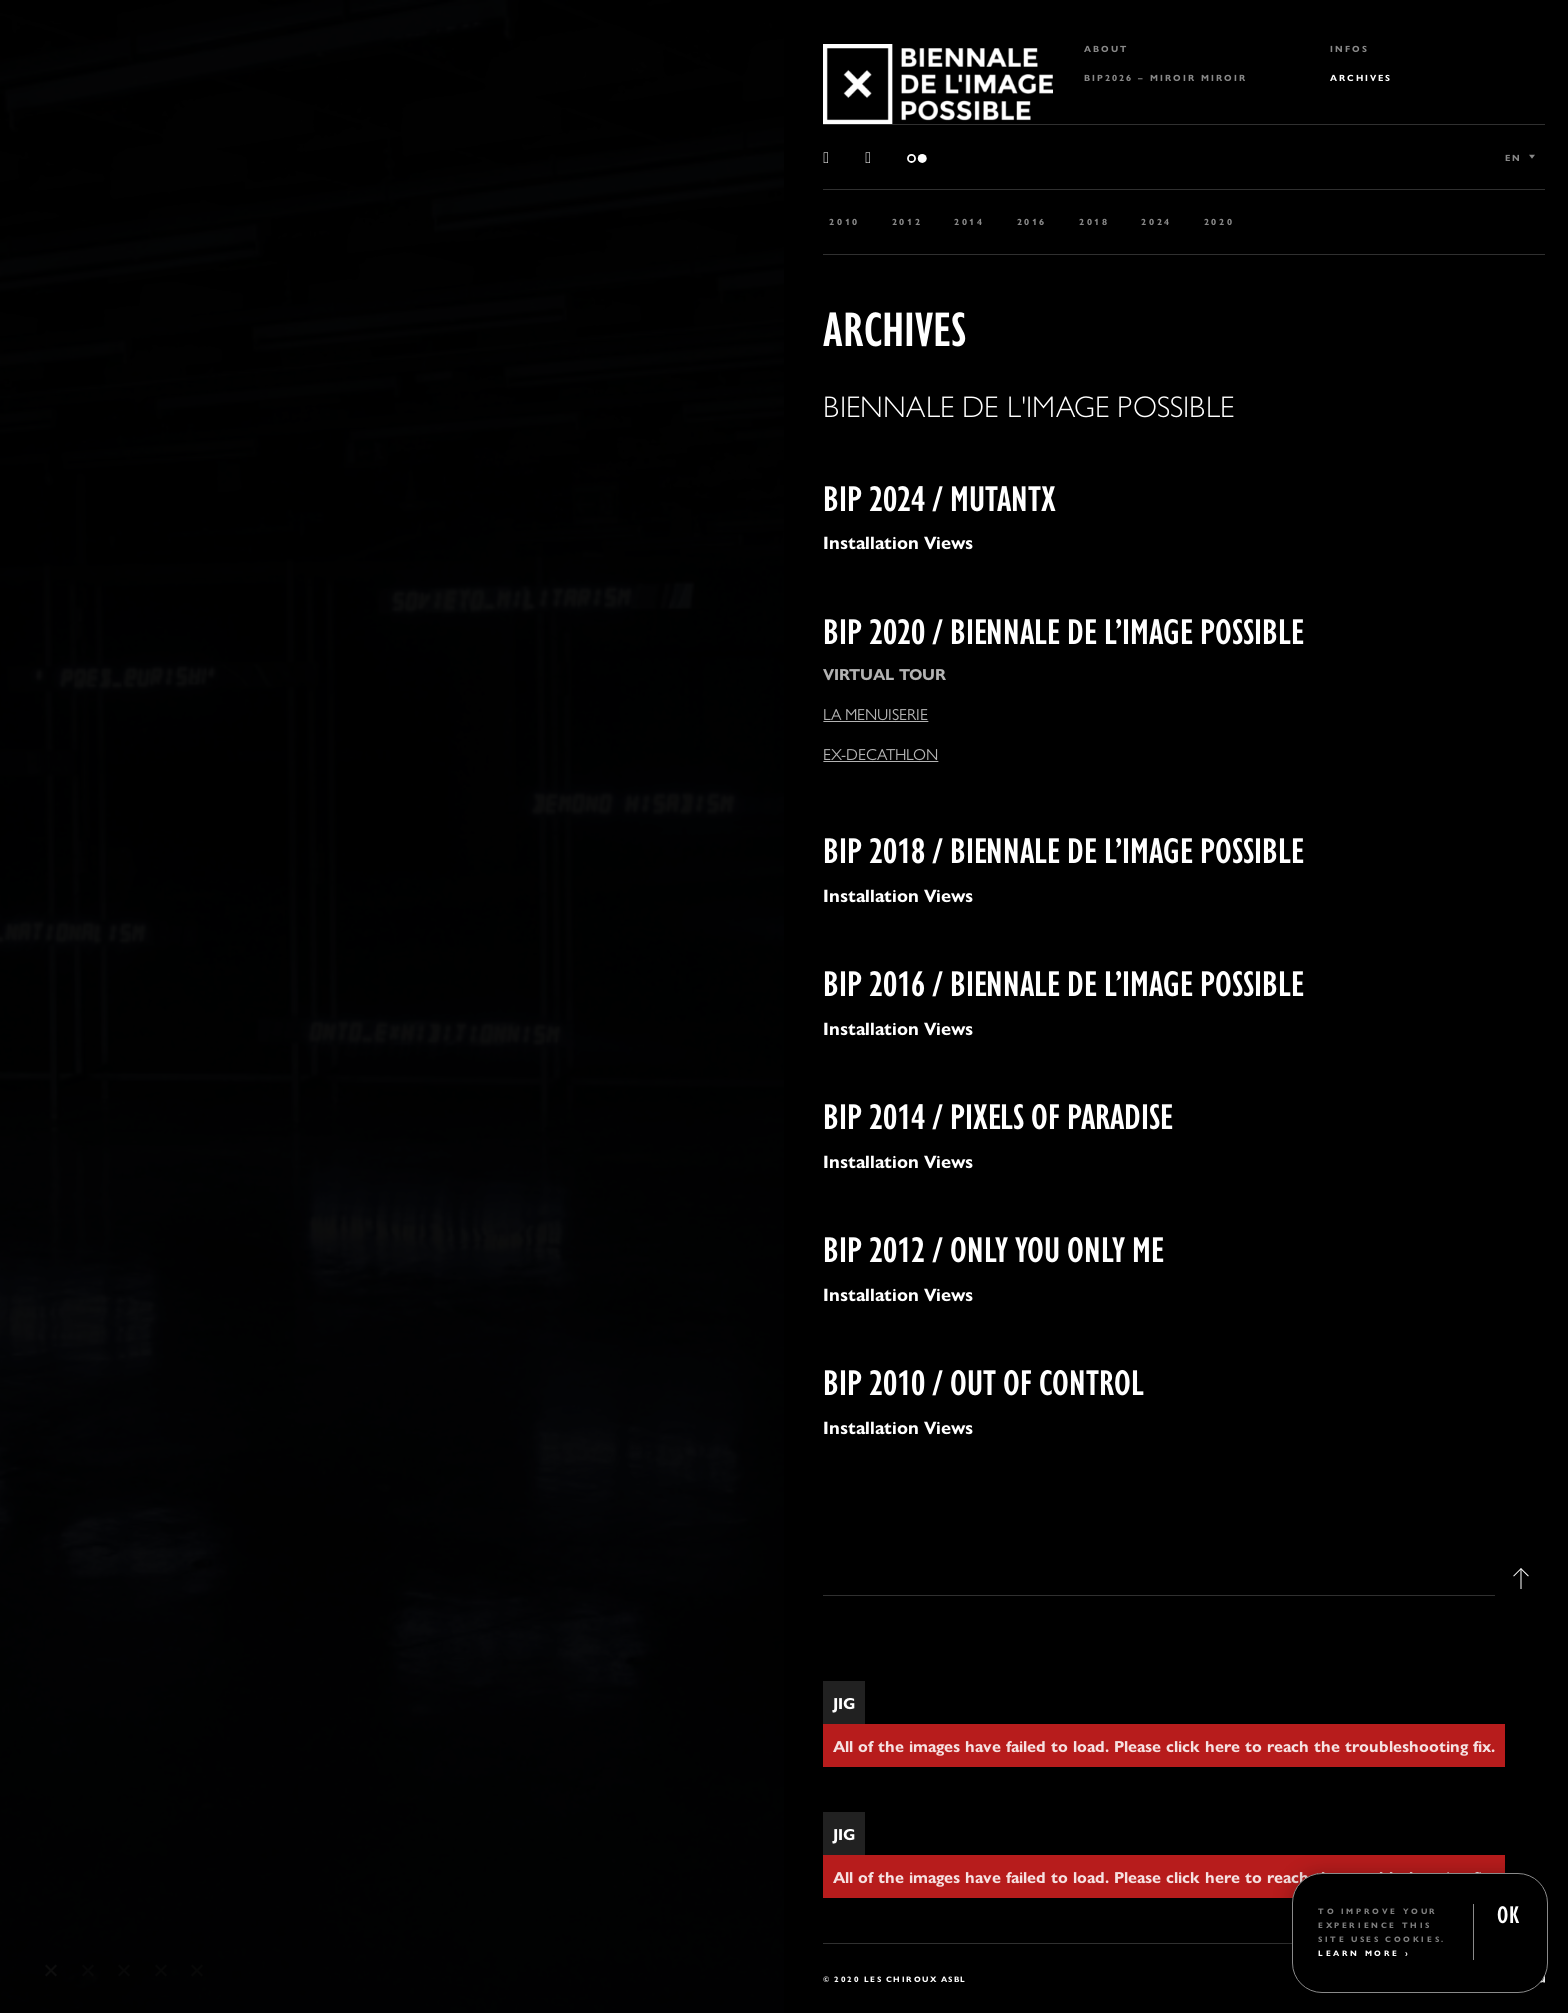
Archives (1361, 77)
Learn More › (1364, 1952)
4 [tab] (161, 1970)
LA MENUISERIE (875, 713)
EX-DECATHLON (880, 753)
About (1106, 48)
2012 (907, 221)
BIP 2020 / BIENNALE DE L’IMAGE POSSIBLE (1063, 628)
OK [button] (1508, 1912)
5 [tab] (197, 1970)
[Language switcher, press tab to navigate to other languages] (1520, 157)
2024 (1156, 221)
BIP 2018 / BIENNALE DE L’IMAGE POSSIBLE (1063, 847)
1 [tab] (51, 1970)
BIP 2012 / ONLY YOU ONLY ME (993, 1246)
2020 (1219, 221)
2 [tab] (88, 1970)
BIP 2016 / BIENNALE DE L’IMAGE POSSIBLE (1063, 980)
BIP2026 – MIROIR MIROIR (1165, 77)
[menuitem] (1184, 48)
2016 (1032, 221)
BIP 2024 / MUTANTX (939, 495)
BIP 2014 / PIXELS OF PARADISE (998, 1113)
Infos (1349, 48)
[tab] (1184, 1599)
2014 (969, 221)
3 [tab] (124, 1970)
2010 (844, 221)
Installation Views (898, 541)
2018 (1094, 221)
